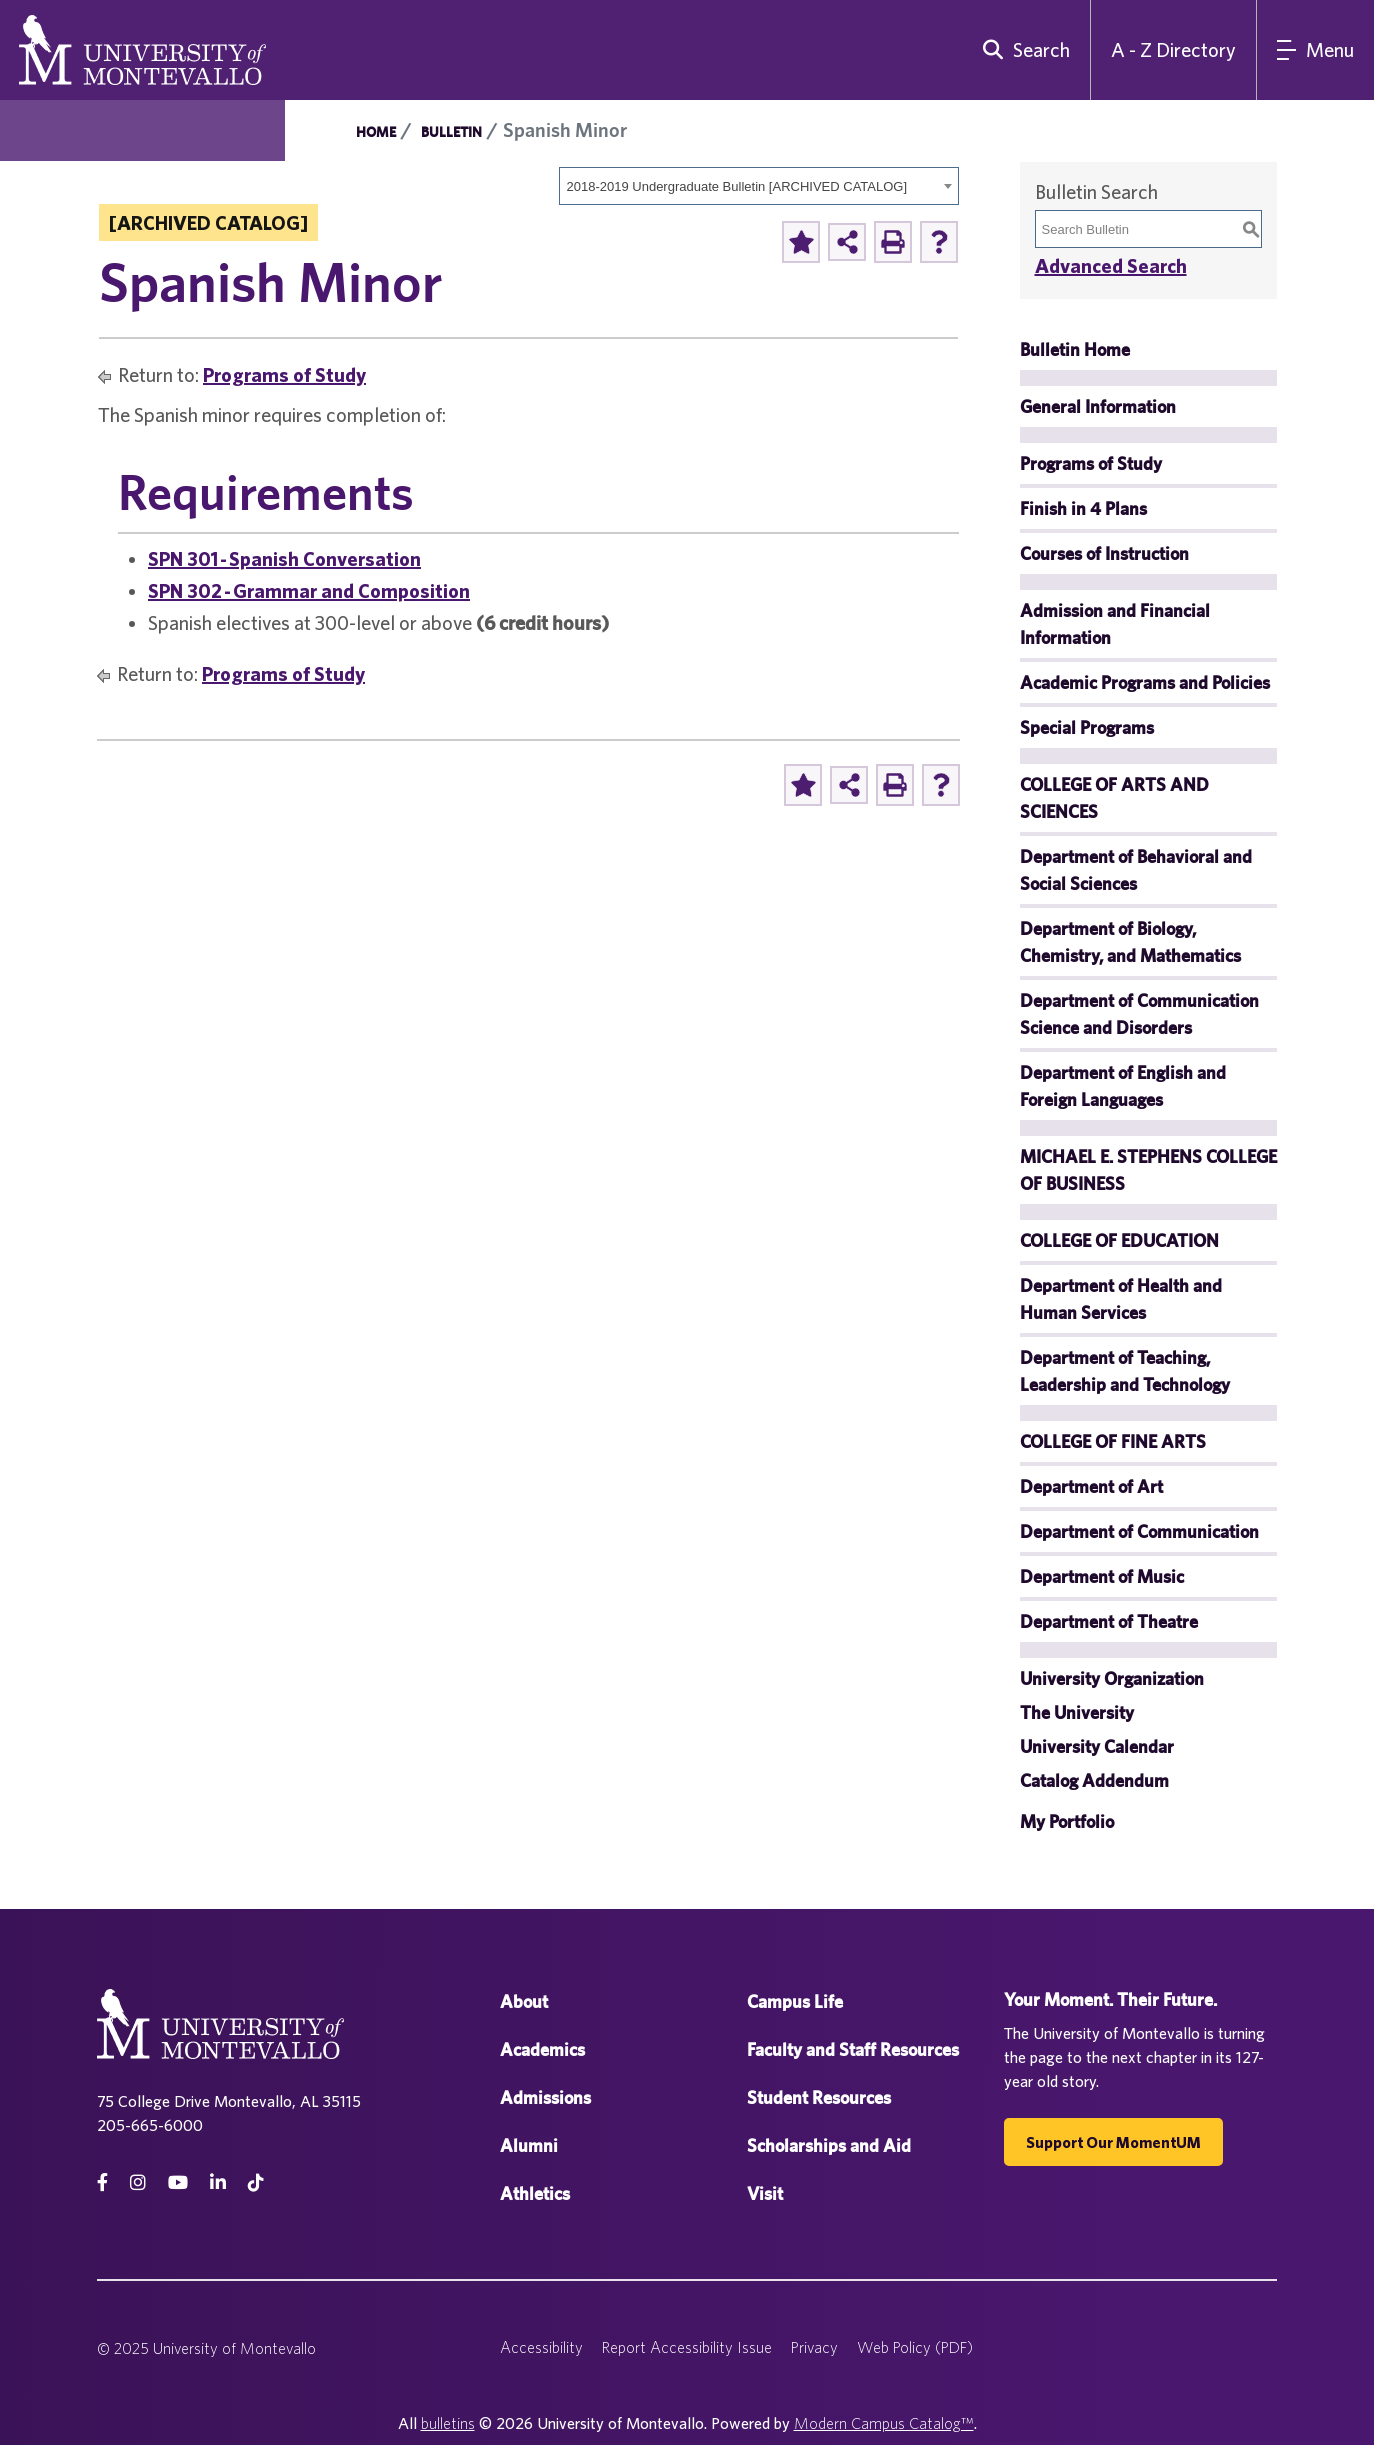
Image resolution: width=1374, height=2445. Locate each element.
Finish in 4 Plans (1083, 508)
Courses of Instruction (1104, 553)
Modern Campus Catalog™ (884, 2423)
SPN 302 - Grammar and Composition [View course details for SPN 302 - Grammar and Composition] (309, 590)
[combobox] (759, 186)
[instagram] (138, 2182)
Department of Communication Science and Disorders (1139, 1014)
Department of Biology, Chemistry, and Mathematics (1130, 942)
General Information (1098, 406)
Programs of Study (284, 374)
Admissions (545, 2097)
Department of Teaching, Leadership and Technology (1125, 1371)
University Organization (1112, 1678)
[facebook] (102, 2182)
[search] (1022, 50)
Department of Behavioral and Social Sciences (1136, 870)
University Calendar (1097, 1746)
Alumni (529, 2145)
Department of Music (1102, 1576)
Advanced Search (1111, 265)
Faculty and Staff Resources (853, 2049)
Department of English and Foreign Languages (1123, 1086)
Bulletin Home (1075, 349)
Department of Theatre (1109, 1621)
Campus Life (795, 2001)
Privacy (814, 2347)
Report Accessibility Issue (687, 2347)
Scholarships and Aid (829, 2145)
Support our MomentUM (1113, 2142)
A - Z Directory (1173, 49)
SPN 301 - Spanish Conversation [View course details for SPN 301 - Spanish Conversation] (284, 558)
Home (376, 132)
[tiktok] (256, 2182)
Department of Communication (1139, 1531)
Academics (542, 2049)
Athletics (535, 2193)
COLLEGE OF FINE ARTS (1113, 1441)
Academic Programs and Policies (1145, 682)
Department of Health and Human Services (1121, 1299)
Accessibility (541, 2347)
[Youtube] (178, 2182)
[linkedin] (218, 2182)
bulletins (448, 2423)
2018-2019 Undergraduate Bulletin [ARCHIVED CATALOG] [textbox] (737, 186)
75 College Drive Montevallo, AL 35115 (229, 2101)
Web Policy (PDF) (915, 2347)
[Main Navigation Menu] (1315, 50)
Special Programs (1087, 727)
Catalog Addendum (1094, 1780)
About (524, 2001)
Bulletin (451, 132)
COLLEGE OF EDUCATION (1119, 1240)
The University (1077, 1712)
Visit (765, 2193)
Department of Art (1091, 1486)
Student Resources (819, 2097)
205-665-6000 (150, 2125)
